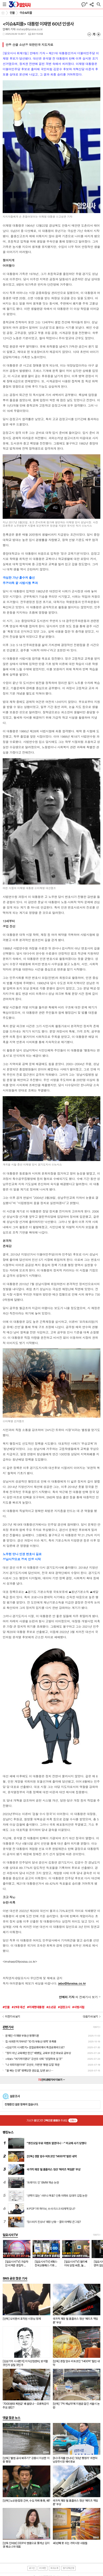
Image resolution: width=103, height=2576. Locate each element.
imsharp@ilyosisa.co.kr (30, 29)
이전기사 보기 (12, 2016)
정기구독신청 (68, 2568)
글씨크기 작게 (89, 34)
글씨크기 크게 (98, 34)
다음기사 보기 (90, 2016)
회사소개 (54, 2568)
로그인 (32, 2568)
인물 (12, 13)
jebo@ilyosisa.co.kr (72, 1983)
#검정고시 (64, 2007)
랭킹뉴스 (8, 2132)
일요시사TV (10, 2235)
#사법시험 (78, 2007)
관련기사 (8, 2027)
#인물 (6, 2007)
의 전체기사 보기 (78, 1997)
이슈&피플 (26, 13)
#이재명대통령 (35, 2007)
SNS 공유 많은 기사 (15, 2278)
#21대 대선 (18, 2007)
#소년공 (51, 2007)
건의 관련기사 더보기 (51, 2079)
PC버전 (42, 2568)
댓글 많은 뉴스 (11, 2418)
